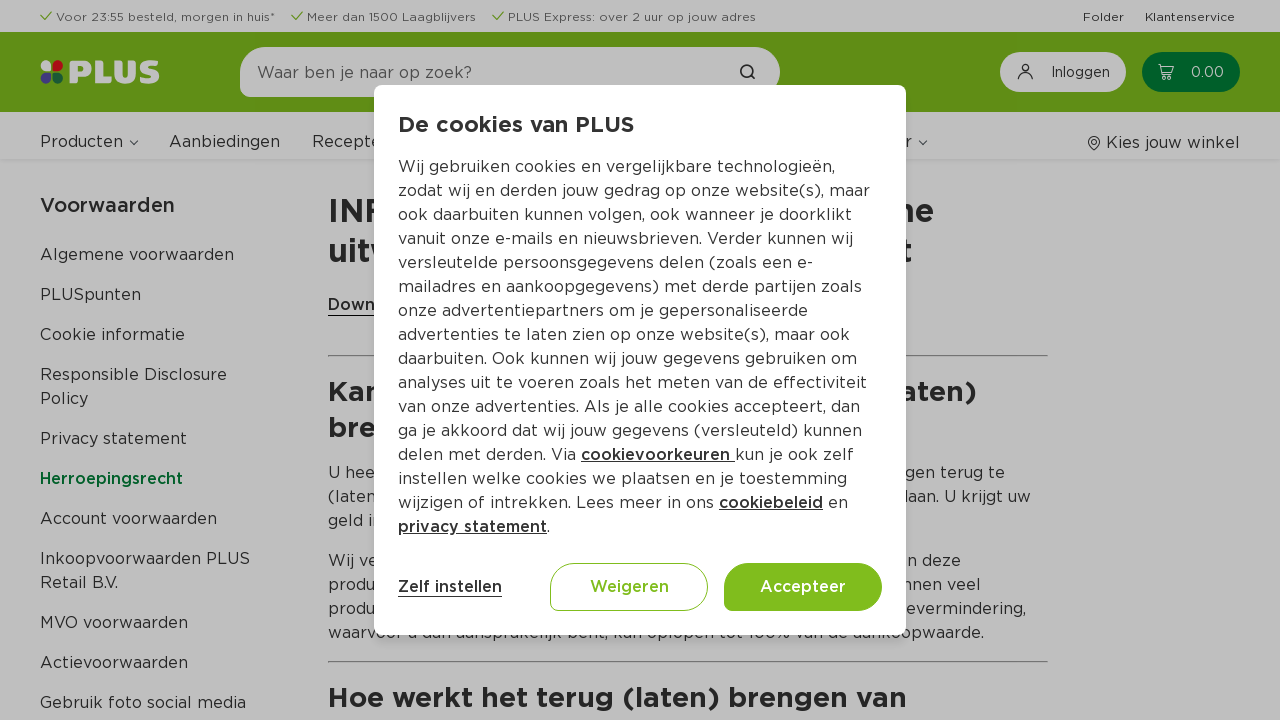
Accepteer (803, 586)
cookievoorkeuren (658, 454)
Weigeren (629, 586)
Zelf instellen (450, 586)
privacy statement (472, 526)
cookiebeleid (771, 502)
